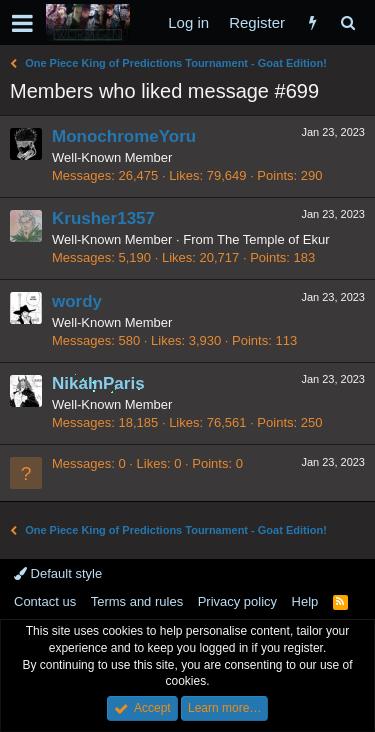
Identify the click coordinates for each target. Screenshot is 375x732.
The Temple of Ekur (273, 239)
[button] (22, 23)
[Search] (347, 22)
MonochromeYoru (124, 136)
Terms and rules (137, 601)
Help (305, 601)
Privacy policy (237, 601)
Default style (58, 573)
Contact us (45, 601)
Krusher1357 (103, 218)
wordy (77, 301)
